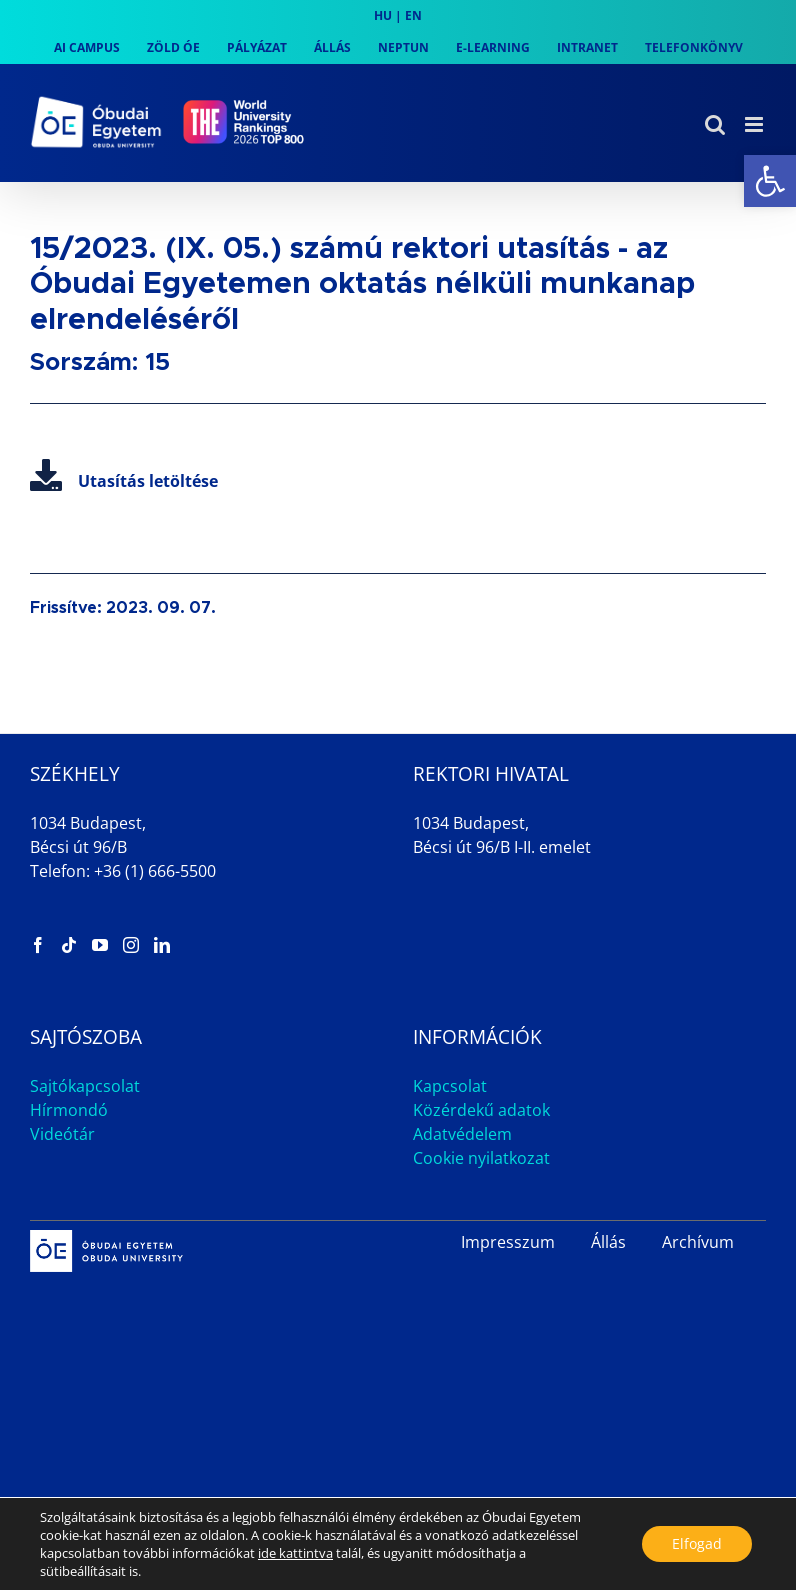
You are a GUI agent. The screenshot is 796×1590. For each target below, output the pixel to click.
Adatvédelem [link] (462, 1134)
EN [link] (413, 15)
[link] (770, 181)
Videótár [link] (62, 1134)
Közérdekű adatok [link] (481, 1110)
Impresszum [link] (508, 1242)
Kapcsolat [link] (450, 1086)
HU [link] (383, 15)
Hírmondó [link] (69, 1110)
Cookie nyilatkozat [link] (481, 1158)
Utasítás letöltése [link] (124, 481)
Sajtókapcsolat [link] (85, 1086)
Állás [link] (608, 1242)
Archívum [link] (698, 1242)
